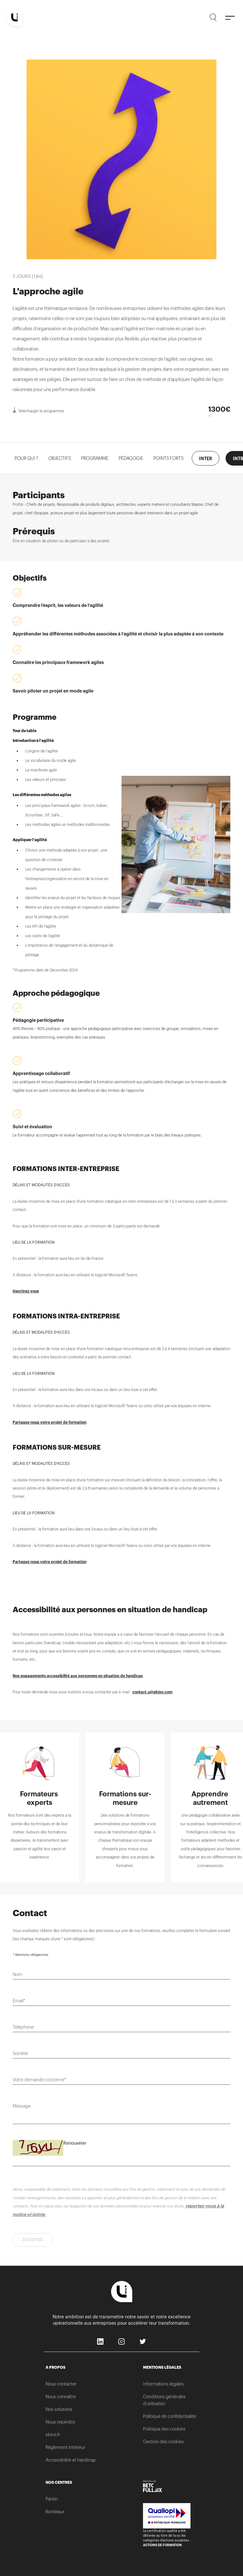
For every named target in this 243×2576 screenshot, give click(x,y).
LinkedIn (101, 2342)
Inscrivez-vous (26, 1291)
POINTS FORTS (168, 458)
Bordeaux (55, 2511)
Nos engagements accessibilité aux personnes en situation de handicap (78, 1675)
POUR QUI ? (26, 458)
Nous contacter (61, 2384)
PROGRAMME (95, 458)
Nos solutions (59, 2409)
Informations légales (163, 2384)
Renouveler (74, 2143)
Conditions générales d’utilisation (164, 2400)
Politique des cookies (164, 2429)
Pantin (52, 2499)
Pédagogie (131, 458)
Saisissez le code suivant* (38, 2145)
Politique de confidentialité (169, 2416)
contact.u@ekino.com (152, 1692)
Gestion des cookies (163, 2441)
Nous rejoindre (60, 2422)
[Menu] (230, 17)
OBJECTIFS (59, 458)
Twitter (143, 2342)
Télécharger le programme (38, 410)
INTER (205, 458)
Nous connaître (61, 2396)
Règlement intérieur (65, 2447)
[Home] (14, 17)
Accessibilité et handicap (71, 2460)
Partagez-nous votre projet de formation (49, 1422)
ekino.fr (53, 2434)
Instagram (122, 2342)
